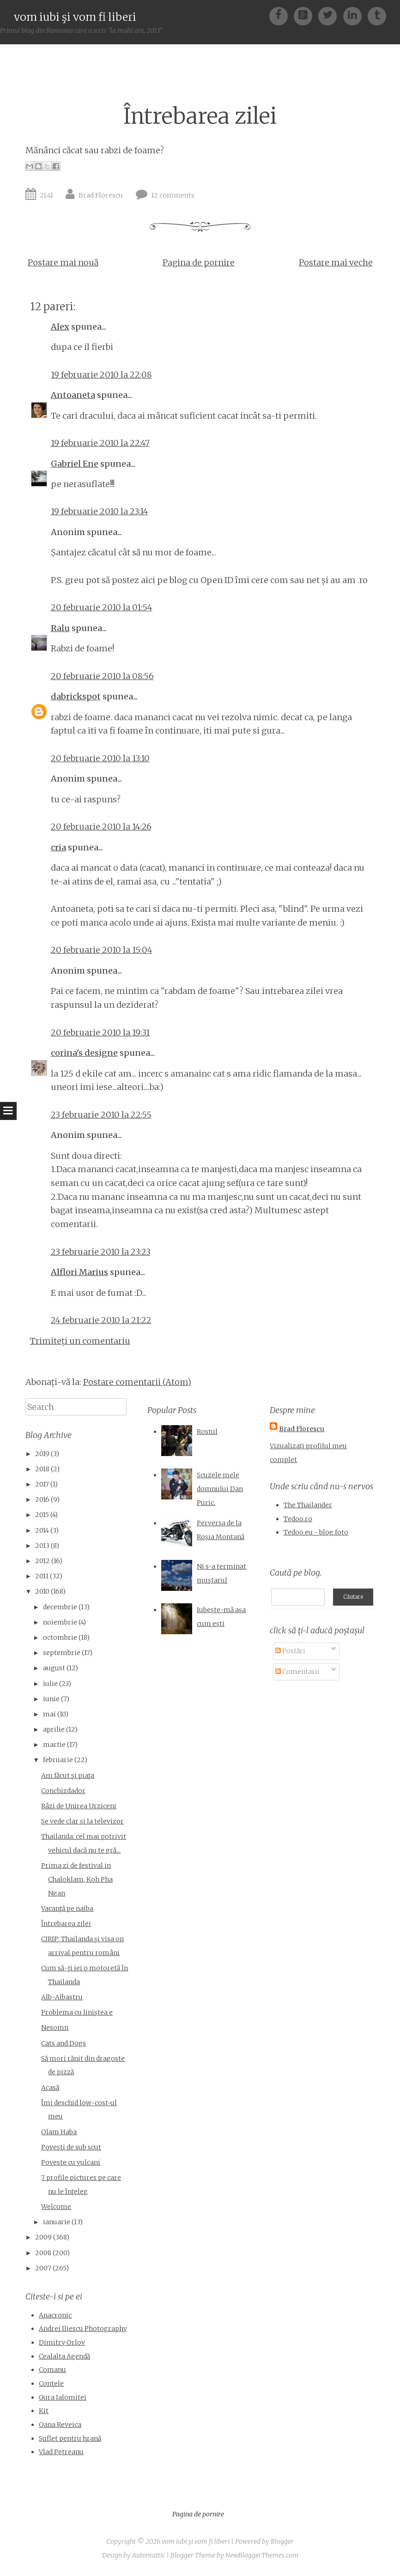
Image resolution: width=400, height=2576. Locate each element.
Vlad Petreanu (61, 2452)
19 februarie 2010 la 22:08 (101, 374)
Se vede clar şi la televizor (82, 1821)
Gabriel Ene (74, 463)
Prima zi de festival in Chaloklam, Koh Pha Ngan (77, 1879)
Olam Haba (59, 2132)
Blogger (282, 2541)
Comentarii (297, 1671)
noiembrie (60, 1622)
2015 (42, 1515)
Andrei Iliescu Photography (83, 2328)
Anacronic (55, 2315)
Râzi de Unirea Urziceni (78, 1806)
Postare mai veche (336, 262)
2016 (42, 1499)
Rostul (207, 1431)
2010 (42, 1591)
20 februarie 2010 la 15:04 (101, 950)
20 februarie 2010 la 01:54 (101, 607)
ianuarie (56, 2222)
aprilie (54, 1729)
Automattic (148, 2555)
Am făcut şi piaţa (67, 1775)
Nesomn (54, 2027)
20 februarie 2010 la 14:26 (101, 826)
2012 (42, 1561)
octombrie (60, 1637)
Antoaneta (73, 395)
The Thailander (308, 1505)
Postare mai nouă (63, 262)
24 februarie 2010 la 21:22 (101, 1320)
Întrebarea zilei (200, 116)
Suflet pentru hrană (70, 2438)
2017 (42, 1484)
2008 (43, 2253)
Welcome (56, 2207)
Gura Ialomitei (62, 2397)
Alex (60, 326)
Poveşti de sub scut (71, 2147)
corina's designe (84, 1052)
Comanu (52, 2369)
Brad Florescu (101, 195)
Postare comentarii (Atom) (137, 1382)
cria (58, 847)
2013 (42, 1545)
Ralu (60, 628)
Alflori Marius (79, 1272)
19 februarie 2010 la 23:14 (99, 511)
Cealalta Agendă (64, 2356)
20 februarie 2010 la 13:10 (100, 758)
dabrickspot (76, 696)
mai (49, 1714)
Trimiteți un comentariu (80, 1341)
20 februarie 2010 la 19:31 (100, 1032)
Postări (290, 1651)
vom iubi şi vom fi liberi (75, 17)
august (54, 1668)
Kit (43, 2411)
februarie (58, 1760)
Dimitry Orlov (62, 2342)
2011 (41, 1576)
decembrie (60, 1607)
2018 (42, 1469)
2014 (42, 1530)
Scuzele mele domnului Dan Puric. (220, 1488)
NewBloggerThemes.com (261, 2555)
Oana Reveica (60, 2424)
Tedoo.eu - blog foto (316, 1532)
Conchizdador (63, 1791)
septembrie (61, 1653)
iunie (51, 1699)
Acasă (50, 2087)
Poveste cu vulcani (70, 2162)
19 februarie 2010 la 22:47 (100, 443)
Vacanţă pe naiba (67, 1908)
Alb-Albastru (62, 1997)
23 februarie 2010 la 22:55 (101, 1114)
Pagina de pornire (199, 262)
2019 (42, 1454)
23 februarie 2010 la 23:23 (101, 1251)
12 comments (172, 195)
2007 (43, 2268)
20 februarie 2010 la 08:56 (102, 676)
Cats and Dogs (63, 2043)
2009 (43, 2237)
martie (54, 1744)
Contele (51, 2383)
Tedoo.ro (298, 1519)
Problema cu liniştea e (77, 2012)
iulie (50, 1683)
